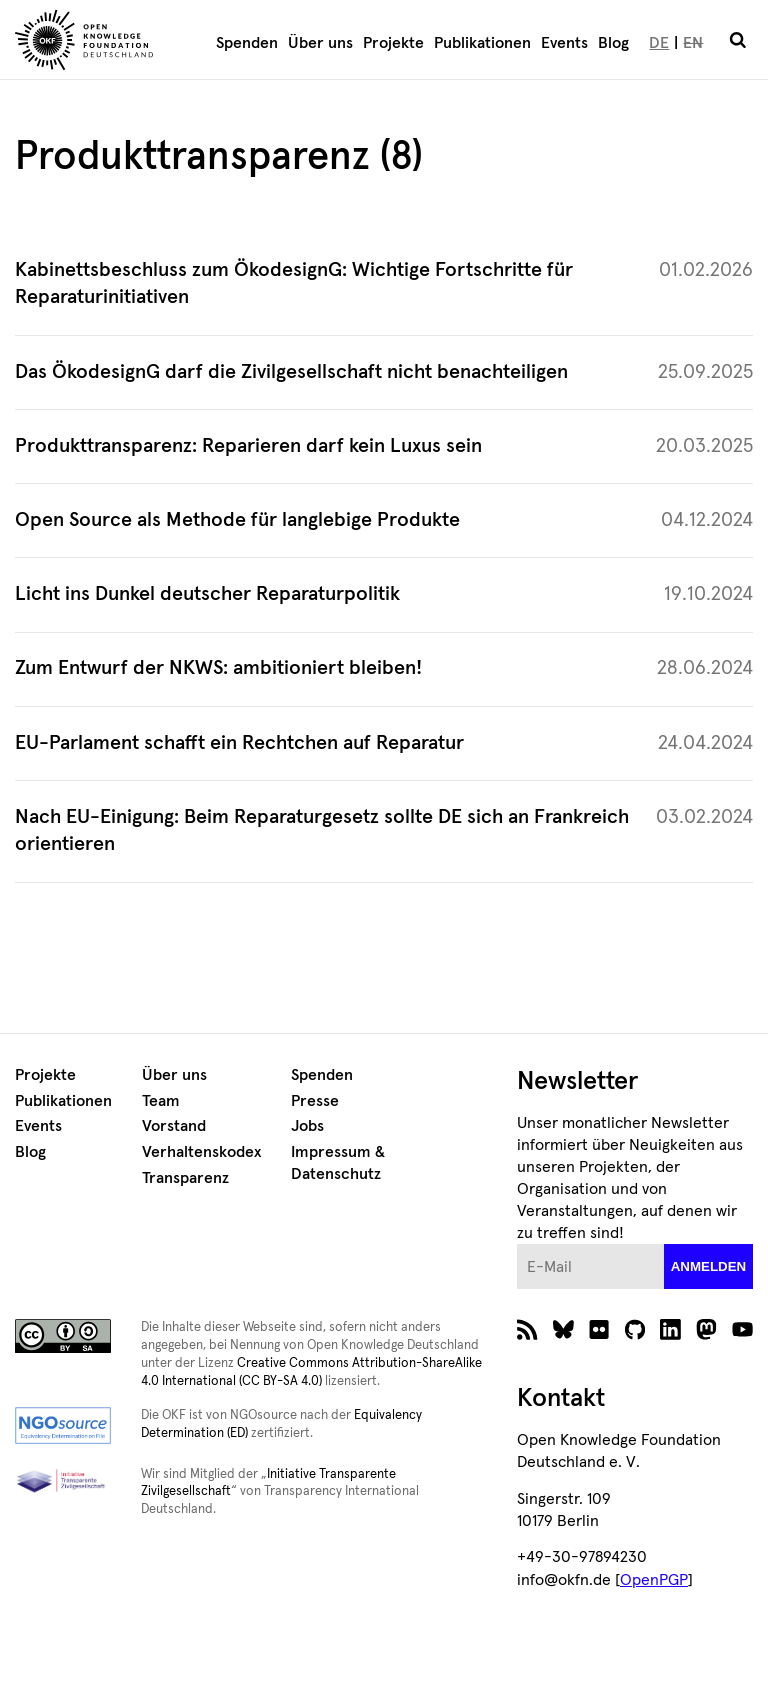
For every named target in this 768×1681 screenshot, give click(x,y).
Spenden (247, 43)
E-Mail (517, 1244)
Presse (315, 1101)
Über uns (320, 43)
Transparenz (185, 1178)
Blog (613, 43)
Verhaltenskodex (201, 1152)
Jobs (307, 1126)
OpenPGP (654, 1580)
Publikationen (482, 43)
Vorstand (174, 1126)
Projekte (393, 43)
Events (564, 43)
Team (161, 1101)
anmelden (709, 1266)
